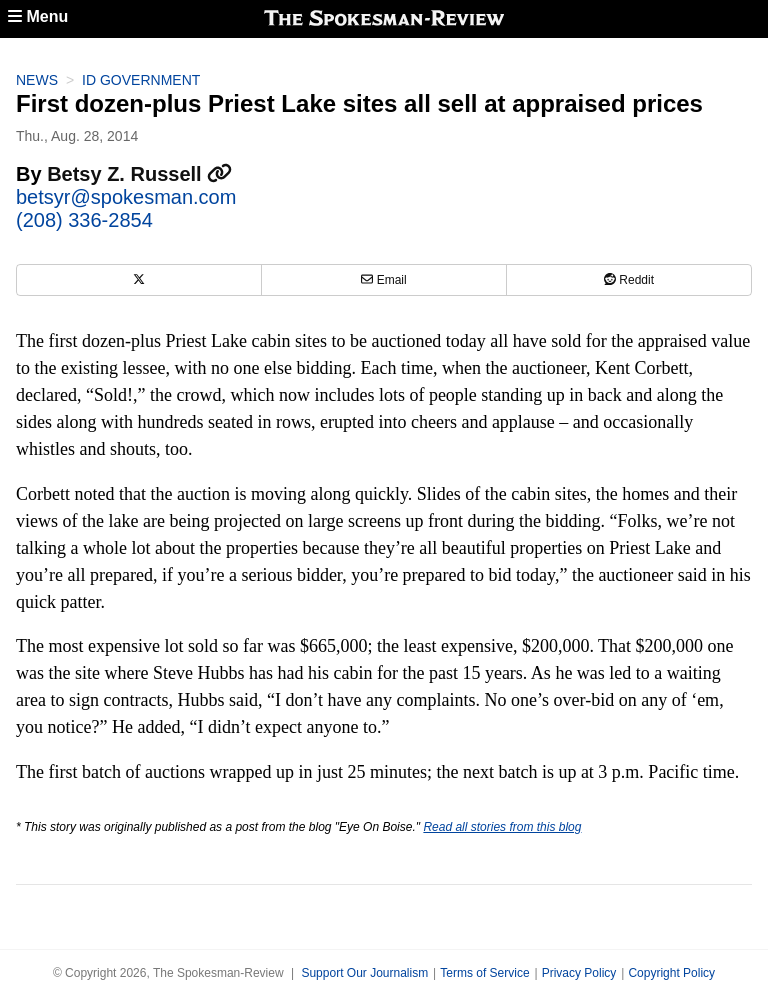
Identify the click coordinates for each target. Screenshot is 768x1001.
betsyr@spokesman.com (126, 197)
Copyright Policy (671, 973)
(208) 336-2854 (84, 220)
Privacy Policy (579, 973)
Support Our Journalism (364, 973)
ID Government (141, 80)
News (37, 80)
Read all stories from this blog (502, 827)
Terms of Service (484, 973)
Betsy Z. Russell (139, 174)
